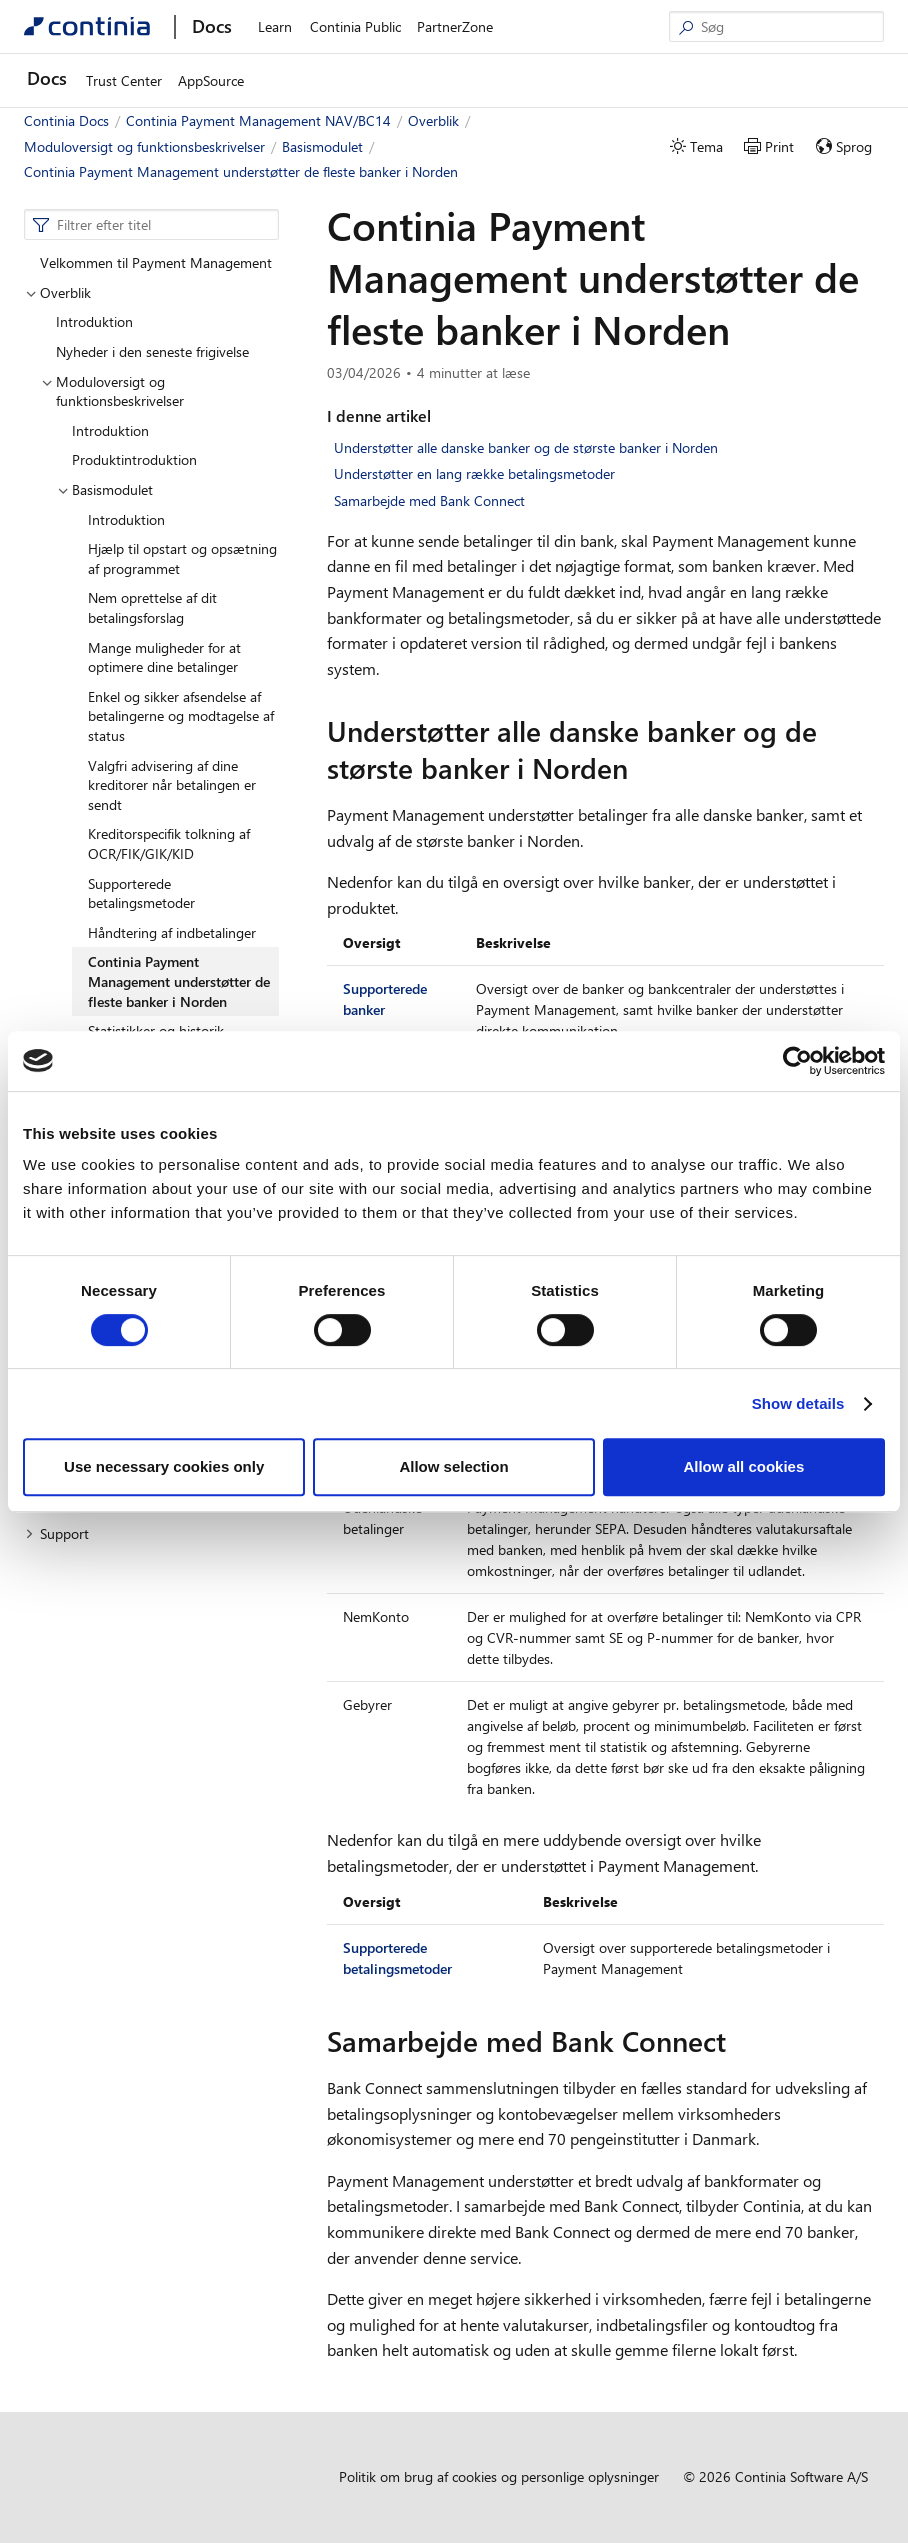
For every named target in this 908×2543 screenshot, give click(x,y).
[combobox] (151, 225)
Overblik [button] (58, 292)
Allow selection (453, 1466)
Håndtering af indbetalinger (172, 932)
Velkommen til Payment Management (156, 262)
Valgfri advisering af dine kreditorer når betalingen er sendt (172, 785)
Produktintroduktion (134, 459)
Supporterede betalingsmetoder (141, 893)
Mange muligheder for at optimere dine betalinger (164, 657)
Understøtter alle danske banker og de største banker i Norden (526, 447)
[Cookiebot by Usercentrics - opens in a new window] (797, 1061)
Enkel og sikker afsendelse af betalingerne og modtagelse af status (181, 716)
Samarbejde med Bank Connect (429, 500)
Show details (798, 1403)
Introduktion (94, 321)
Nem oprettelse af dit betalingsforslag (152, 607)
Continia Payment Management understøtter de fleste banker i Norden (179, 981)
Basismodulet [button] (105, 489)
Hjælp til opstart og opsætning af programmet (182, 558)
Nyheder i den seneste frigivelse (152, 351)
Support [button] (57, 1533)
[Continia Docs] (87, 26)
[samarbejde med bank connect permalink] (738, 2041)
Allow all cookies (743, 1466)
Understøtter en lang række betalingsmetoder (474, 473)
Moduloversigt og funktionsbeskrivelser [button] (112, 391)
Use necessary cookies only (164, 1466)
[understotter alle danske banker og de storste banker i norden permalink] (640, 768)
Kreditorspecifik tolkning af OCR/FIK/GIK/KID (169, 843)
